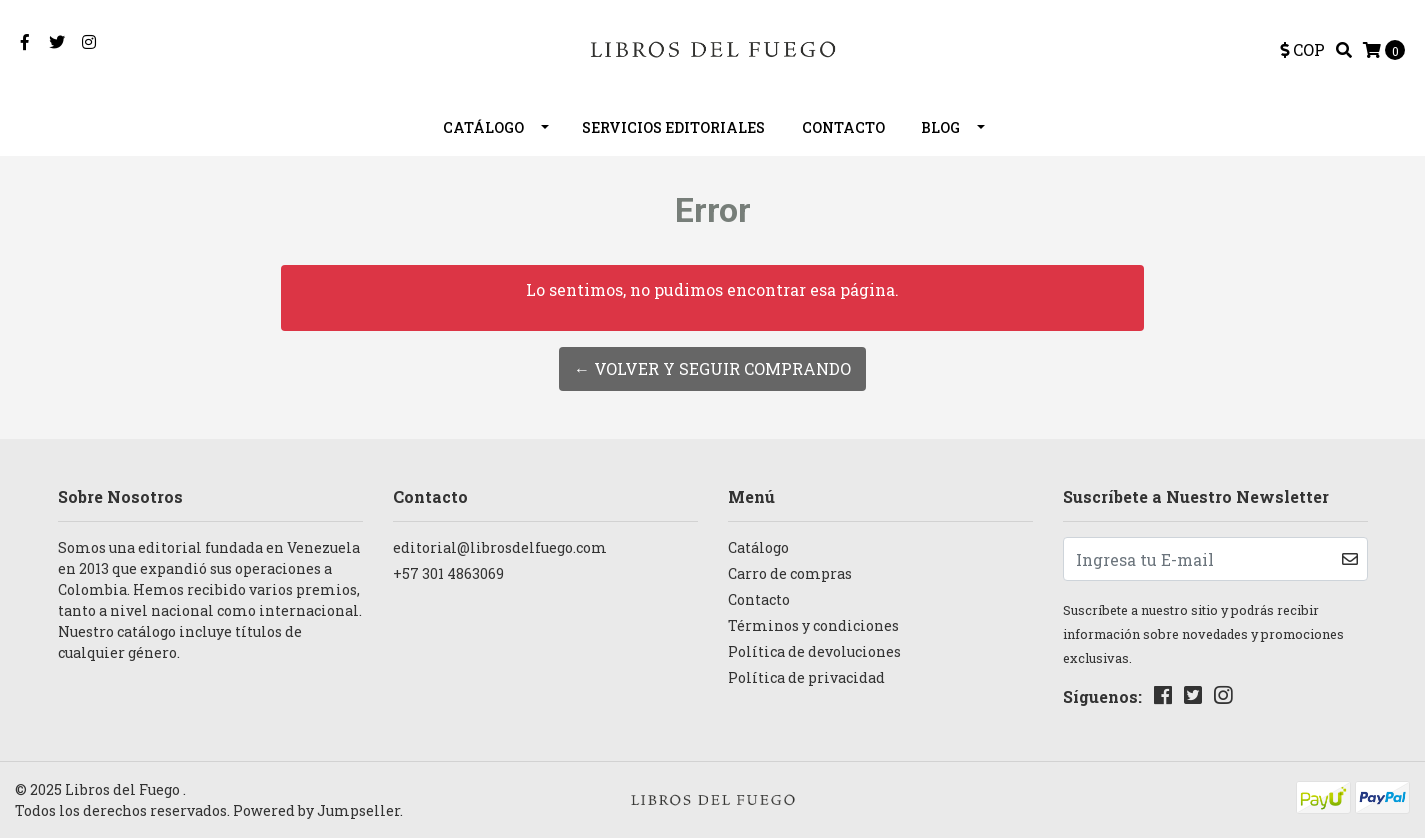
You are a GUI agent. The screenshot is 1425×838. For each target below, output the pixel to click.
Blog (940, 127)
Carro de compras (790, 573)
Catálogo (483, 127)
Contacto (843, 127)
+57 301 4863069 (448, 573)
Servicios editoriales (673, 127)
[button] (1302, 50)
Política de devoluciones (814, 651)
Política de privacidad (806, 677)
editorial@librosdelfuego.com (500, 547)
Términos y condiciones (813, 625)
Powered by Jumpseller (316, 810)
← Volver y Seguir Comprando (712, 368)
